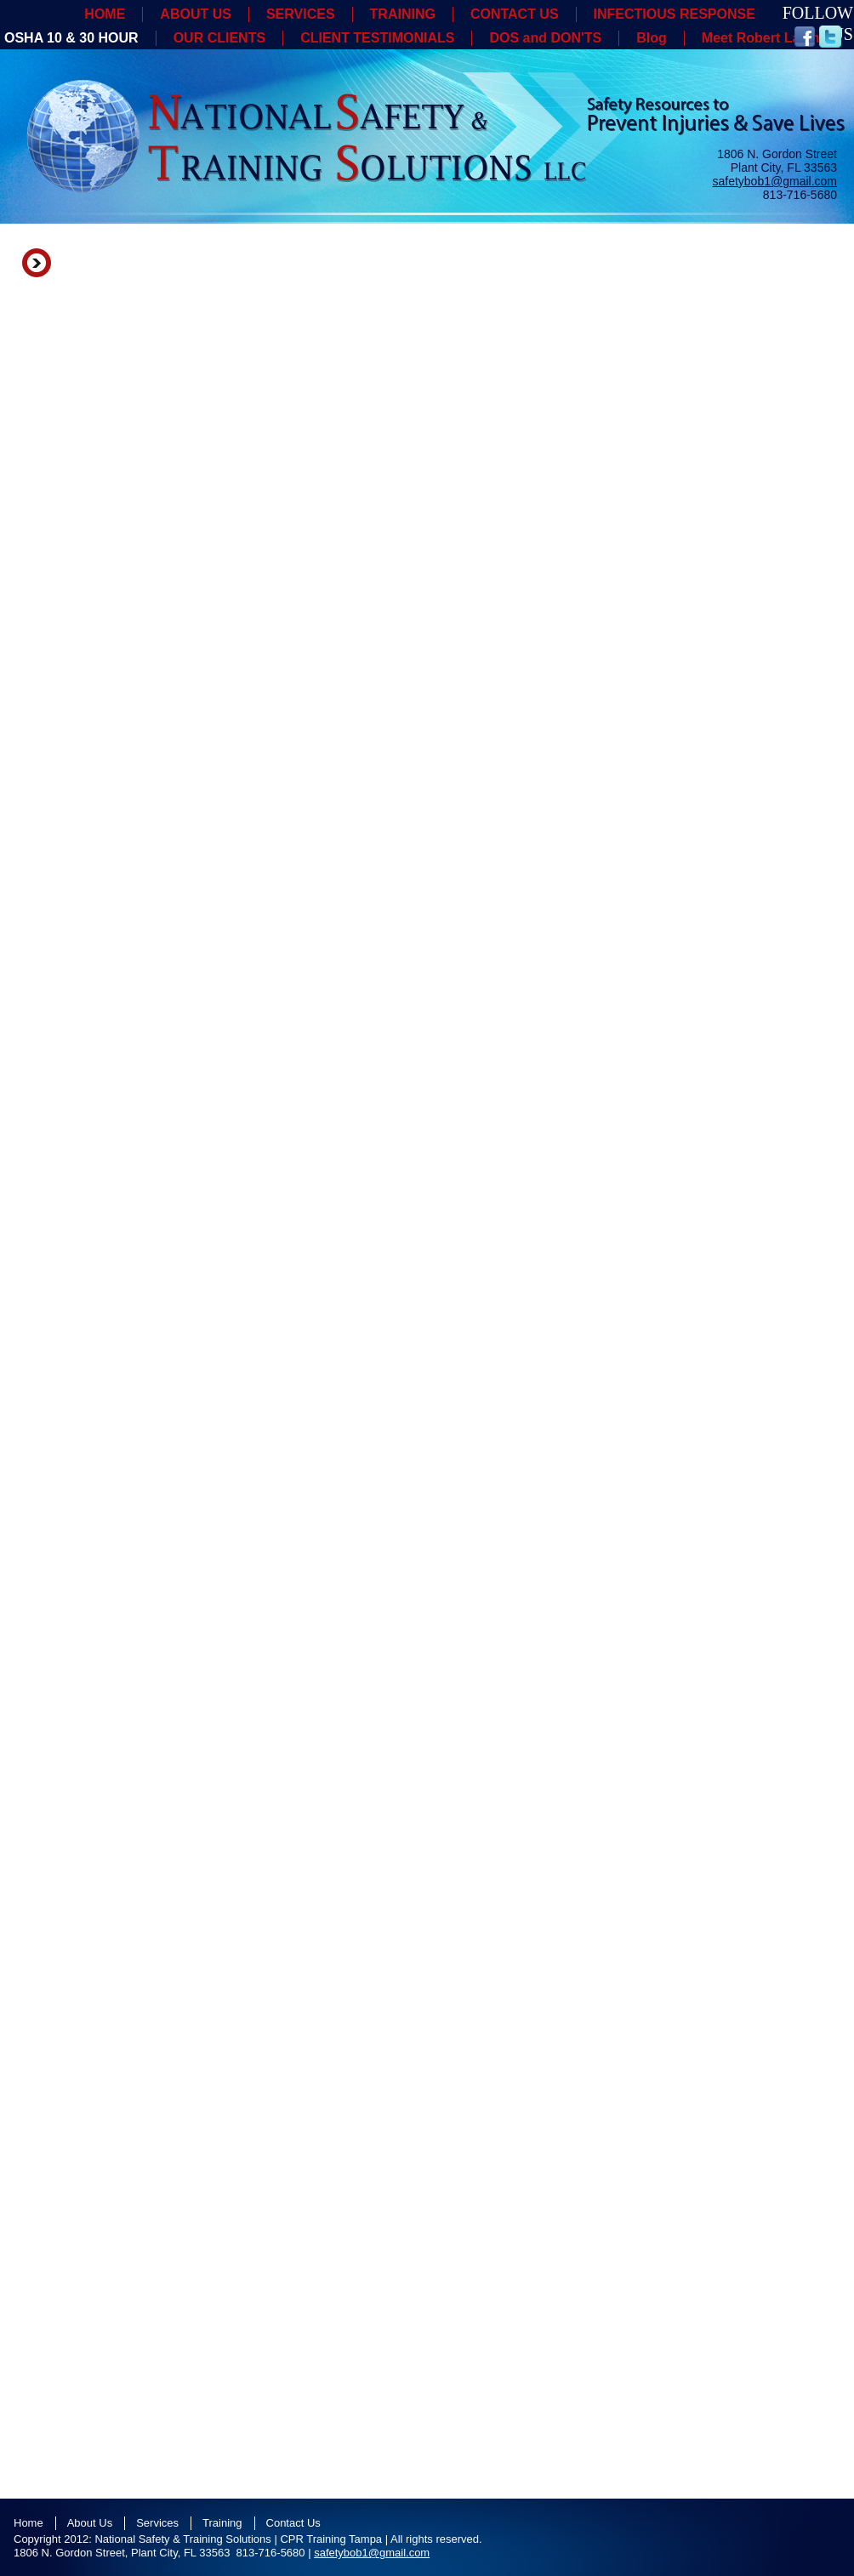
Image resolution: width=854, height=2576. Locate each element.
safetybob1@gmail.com (774, 181)
